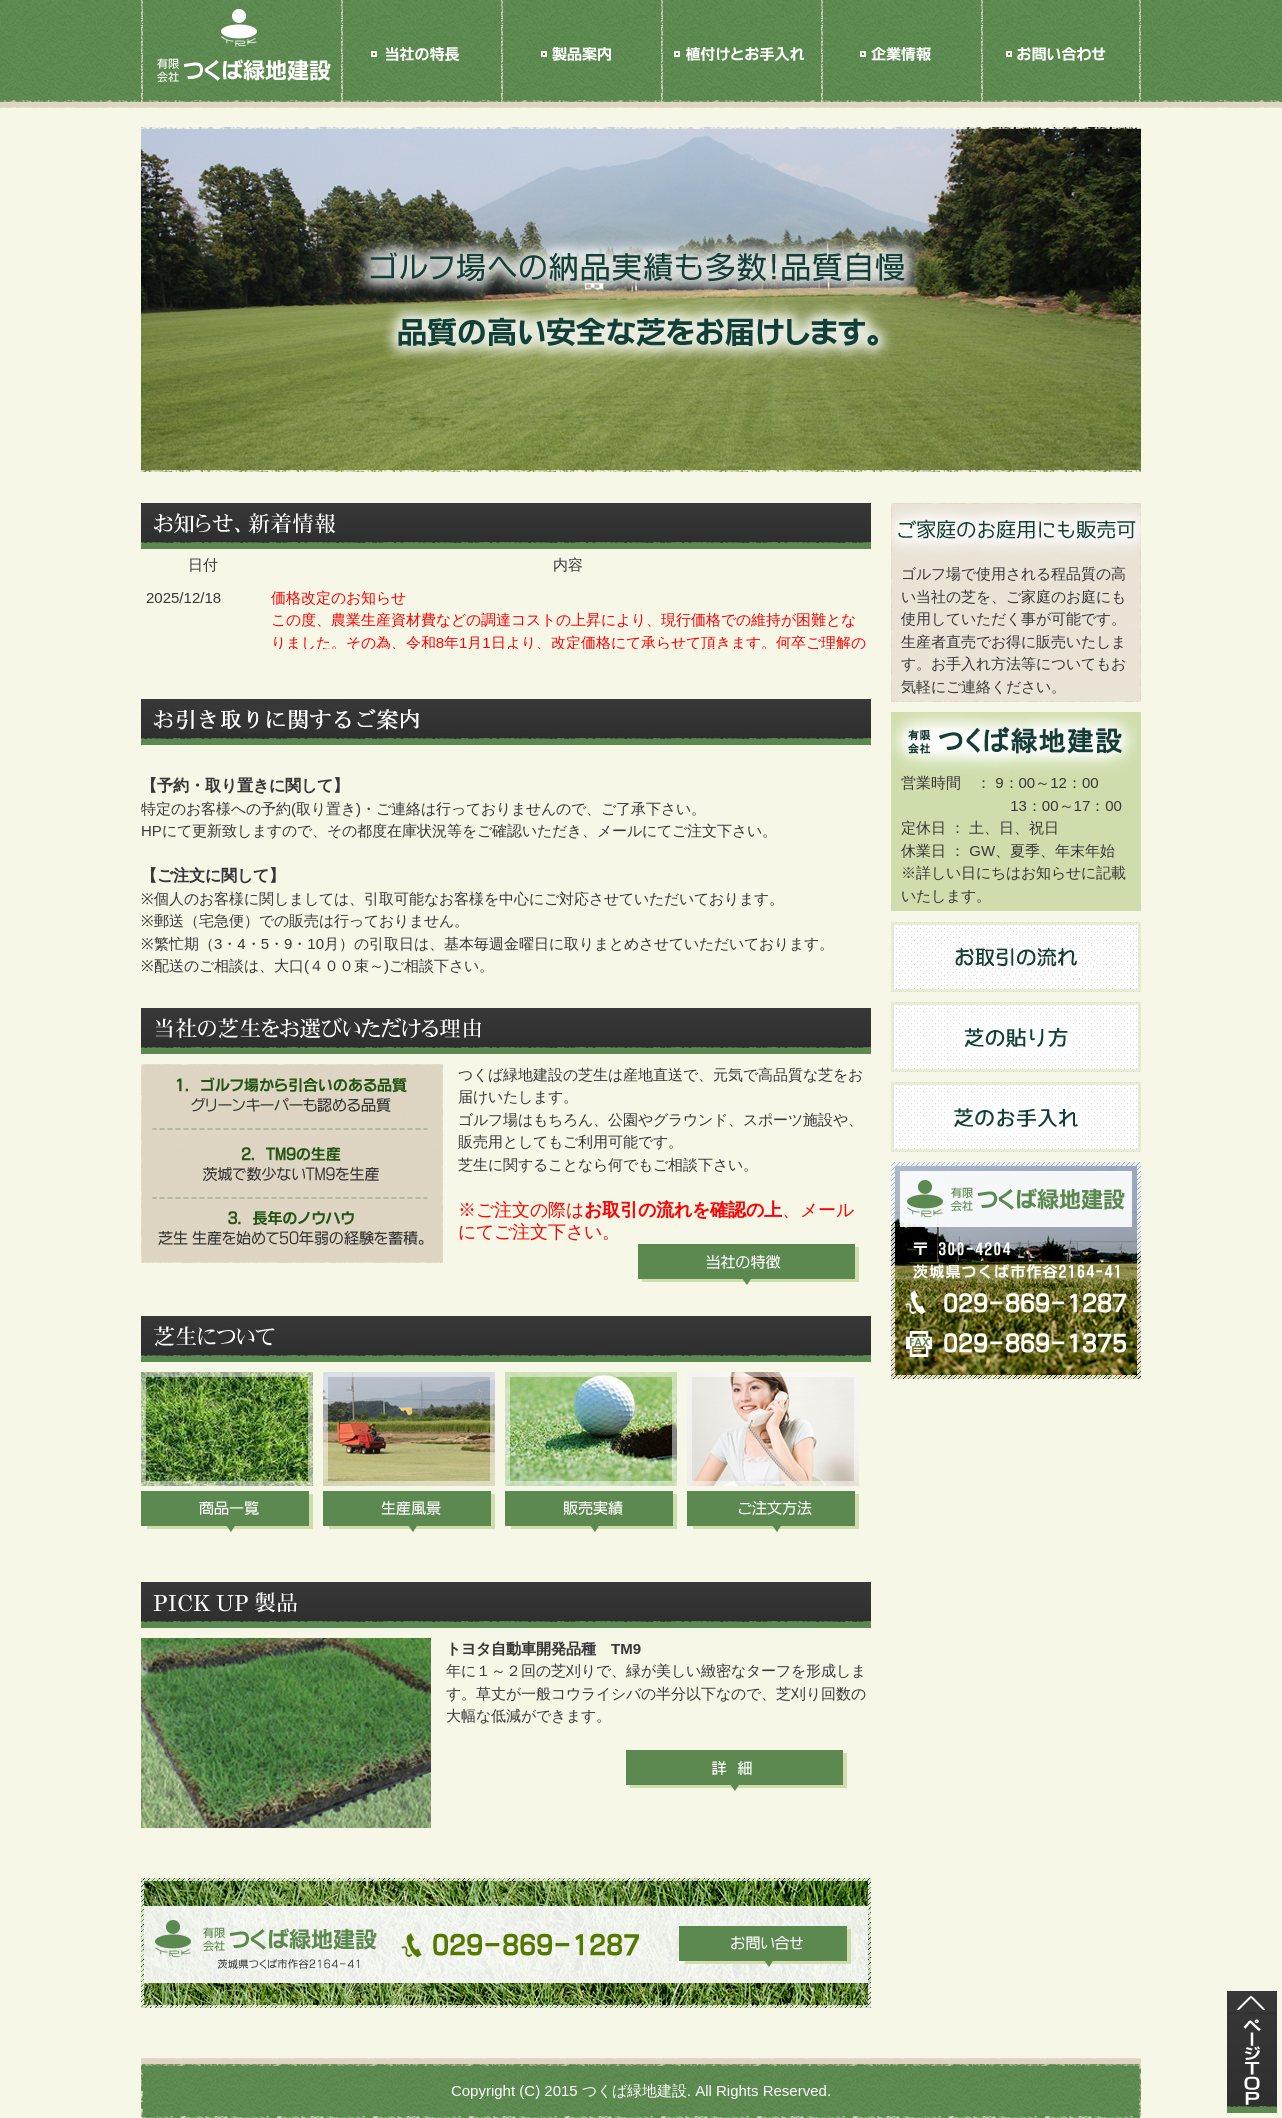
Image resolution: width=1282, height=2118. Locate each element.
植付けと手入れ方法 (741, 72)
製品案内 (581, 72)
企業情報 (901, 72)
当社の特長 (421, 72)
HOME (241, 72)
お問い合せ (1061, 72)
